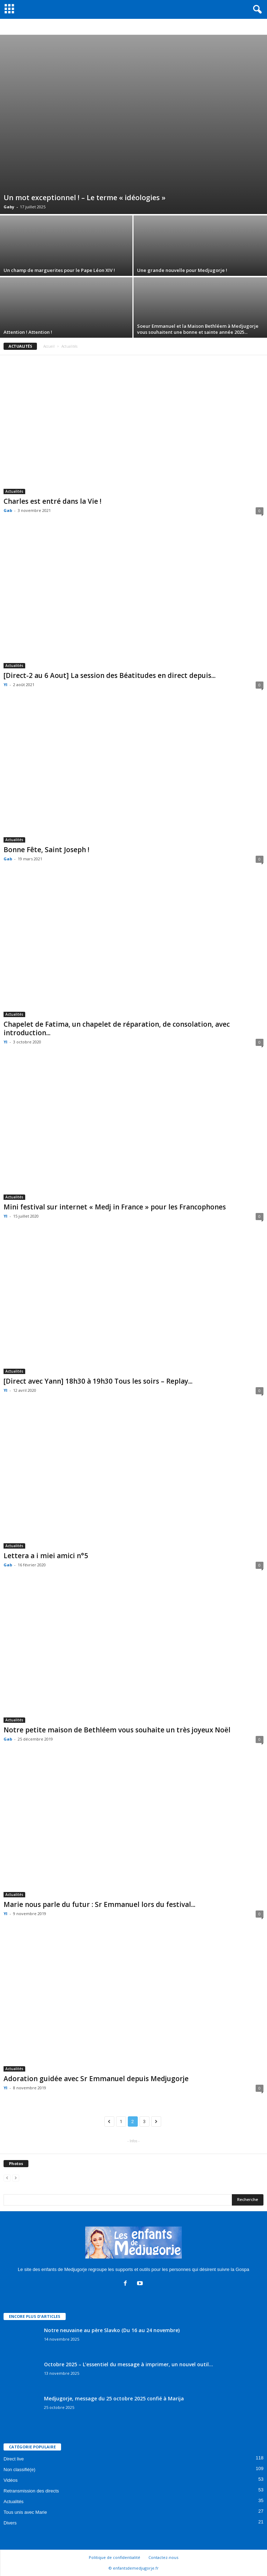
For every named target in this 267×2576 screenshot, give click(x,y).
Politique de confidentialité (114, 2557)
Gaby (9, 206)
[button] (256, 9)
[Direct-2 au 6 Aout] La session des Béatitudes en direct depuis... (110, 675)
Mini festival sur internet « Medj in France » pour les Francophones (115, 1207)
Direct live (14, 2459)
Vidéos (11, 2480)
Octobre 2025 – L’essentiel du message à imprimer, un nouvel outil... (128, 2364)
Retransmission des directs (31, 2491)
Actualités (14, 491)
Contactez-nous (163, 2557)
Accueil (49, 346)
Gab (8, 510)
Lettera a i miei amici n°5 (46, 1555)
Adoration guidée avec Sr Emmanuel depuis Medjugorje (96, 2078)
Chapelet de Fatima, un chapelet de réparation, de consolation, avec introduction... (117, 1028)
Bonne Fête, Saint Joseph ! (46, 849)
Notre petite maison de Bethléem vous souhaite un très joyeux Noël (117, 1730)
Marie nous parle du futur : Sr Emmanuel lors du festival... (99, 1904)
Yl (5, 684)
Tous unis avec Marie (25, 2512)
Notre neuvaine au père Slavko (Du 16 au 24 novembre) (112, 2330)
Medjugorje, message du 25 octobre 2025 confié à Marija (114, 2398)
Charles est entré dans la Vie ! (53, 501)
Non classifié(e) (20, 2469)
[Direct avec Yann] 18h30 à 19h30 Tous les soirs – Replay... (98, 1381)
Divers (10, 2523)
